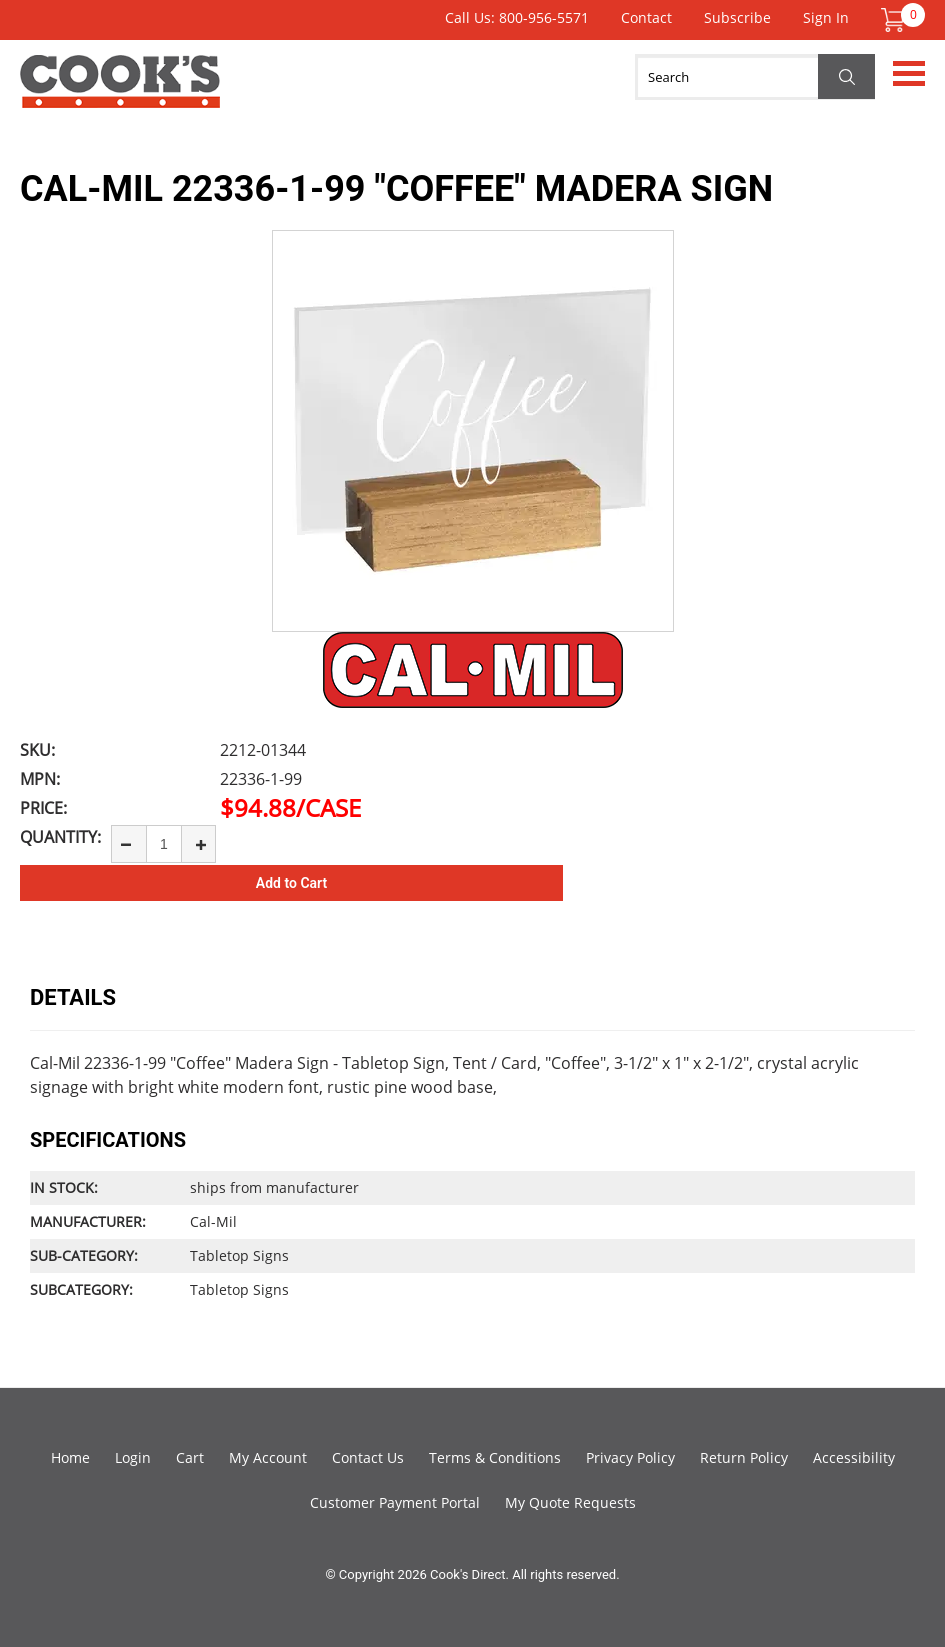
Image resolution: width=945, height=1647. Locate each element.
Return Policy (744, 1457)
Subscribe (737, 17)
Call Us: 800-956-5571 (517, 17)
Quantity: (60, 837)
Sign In (826, 17)
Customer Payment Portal (395, 1502)
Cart (190, 1457)
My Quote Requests (570, 1502)
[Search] (755, 77)
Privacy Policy (630, 1457)
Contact (646, 17)
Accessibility (854, 1457)
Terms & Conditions (495, 1457)
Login (133, 1457)
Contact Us (368, 1457)
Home (70, 1457)
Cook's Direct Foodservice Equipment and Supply (120, 93)
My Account (268, 1457)
